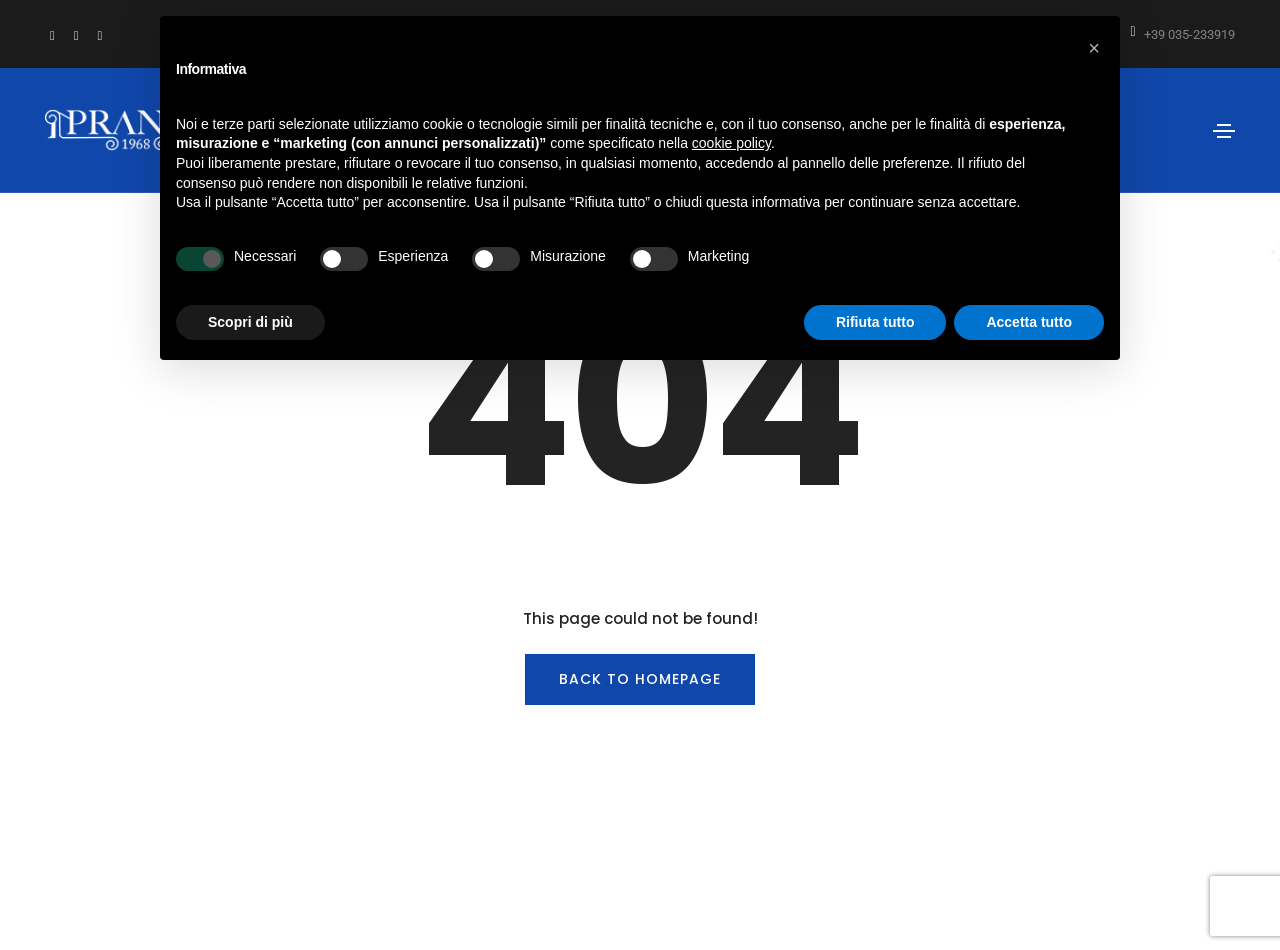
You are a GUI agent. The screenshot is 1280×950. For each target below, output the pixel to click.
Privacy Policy (891, 835)
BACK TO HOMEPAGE (640, 564)
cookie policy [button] (731, 143)
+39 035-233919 (1189, 34)
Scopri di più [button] (250, 322)
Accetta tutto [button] (1029, 322)
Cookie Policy (992, 835)
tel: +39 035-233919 (440, 835)
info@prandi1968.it (579, 835)
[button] (1094, 48)
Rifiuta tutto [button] (875, 322)
